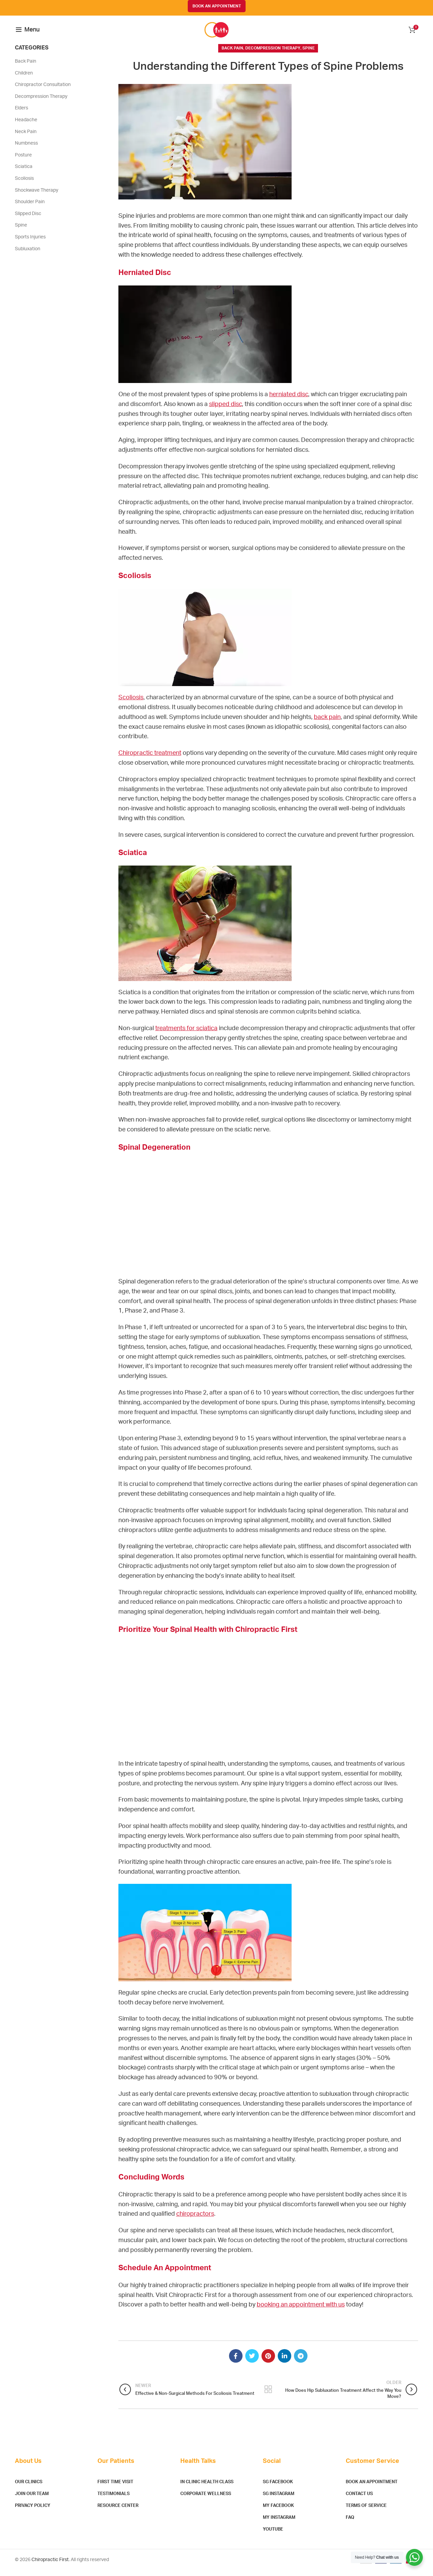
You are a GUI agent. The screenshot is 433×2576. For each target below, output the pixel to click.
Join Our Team (32, 2499)
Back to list (268, 2395)
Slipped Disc (28, 219)
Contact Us (359, 2499)
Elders (21, 113)
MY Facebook (278, 2511)
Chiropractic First (50, 2565)
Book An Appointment (371, 2488)
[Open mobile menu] (28, 32)
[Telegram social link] (300, 2361)
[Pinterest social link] (268, 2361)
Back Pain (232, 53)
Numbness (26, 149)
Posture (23, 160)
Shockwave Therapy (36, 195)
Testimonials (113, 2499)
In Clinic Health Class (206, 2488)
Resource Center (117, 2511)
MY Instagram (279, 2523)
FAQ (350, 2523)
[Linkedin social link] (284, 2361)
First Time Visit (115, 2488)
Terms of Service (366, 2511)
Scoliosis (24, 184)
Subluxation (27, 254)
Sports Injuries (30, 242)
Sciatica (23, 172)
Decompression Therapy (272, 53)
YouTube (273, 2535)
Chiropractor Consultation (43, 90)
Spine (308, 53)
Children (24, 78)
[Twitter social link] (252, 2361)
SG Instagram (278, 2499)
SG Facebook (278, 2488)
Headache (26, 125)
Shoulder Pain (30, 207)
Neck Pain (26, 137)
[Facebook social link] (236, 2361)
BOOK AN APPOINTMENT (216, 6)
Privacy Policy (32, 2511)
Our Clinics (28, 2488)
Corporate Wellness (205, 2499)
